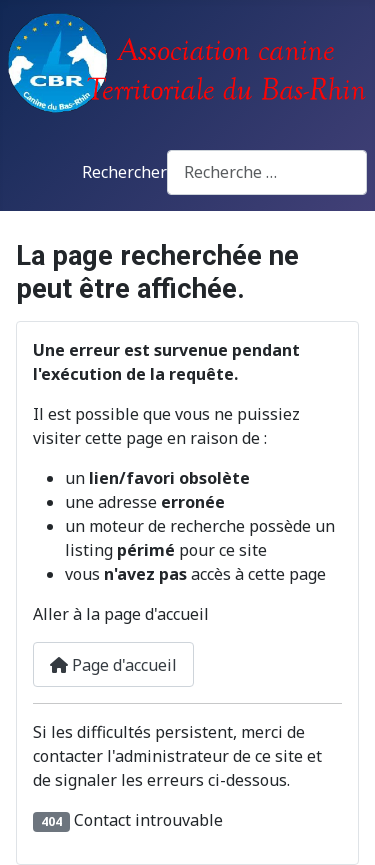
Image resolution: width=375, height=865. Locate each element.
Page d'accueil (113, 665)
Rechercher (124, 172)
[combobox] (267, 172)
